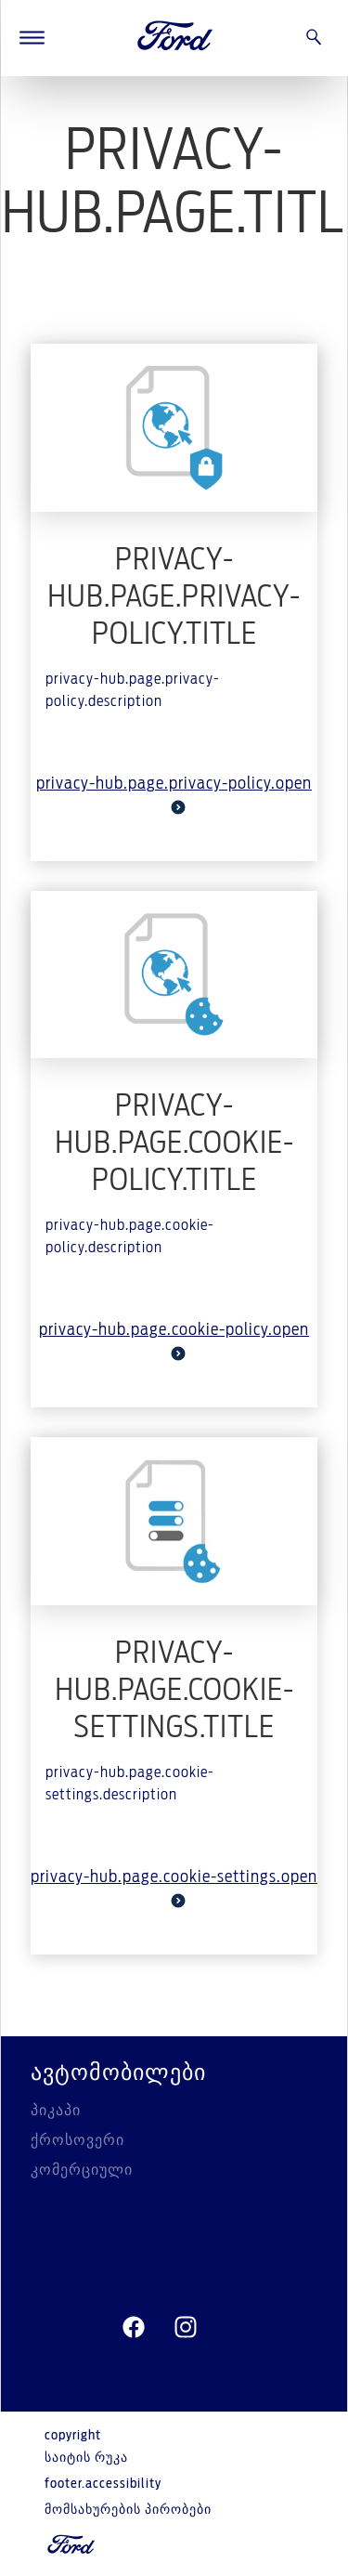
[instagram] (185, 2328)
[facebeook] (133, 2328)
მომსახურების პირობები (128, 2510)
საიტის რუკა (86, 2458)
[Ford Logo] (175, 38)
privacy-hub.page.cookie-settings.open (174, 1888)
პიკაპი (56, 2110)
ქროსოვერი (77, 2140)
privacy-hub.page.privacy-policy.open (174, 795)
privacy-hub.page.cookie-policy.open (174, 1341)
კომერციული (82, 2170)
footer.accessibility (103, 2484)
